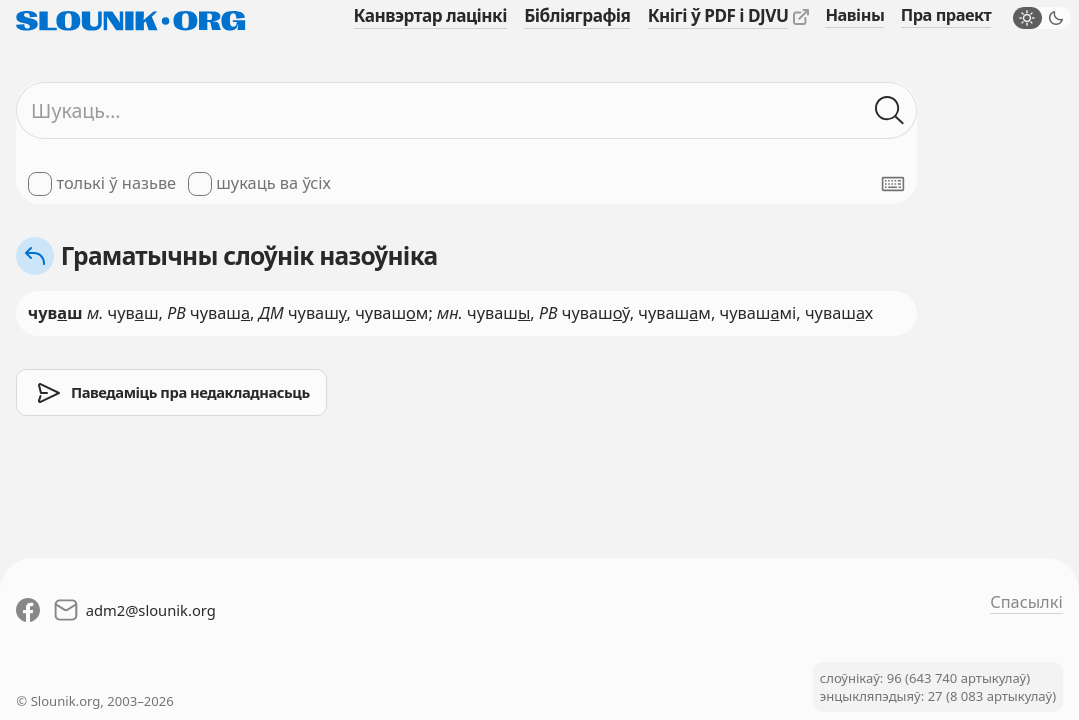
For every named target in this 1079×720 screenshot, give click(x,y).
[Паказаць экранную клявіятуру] (893, 184)
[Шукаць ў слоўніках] (890, 110)
